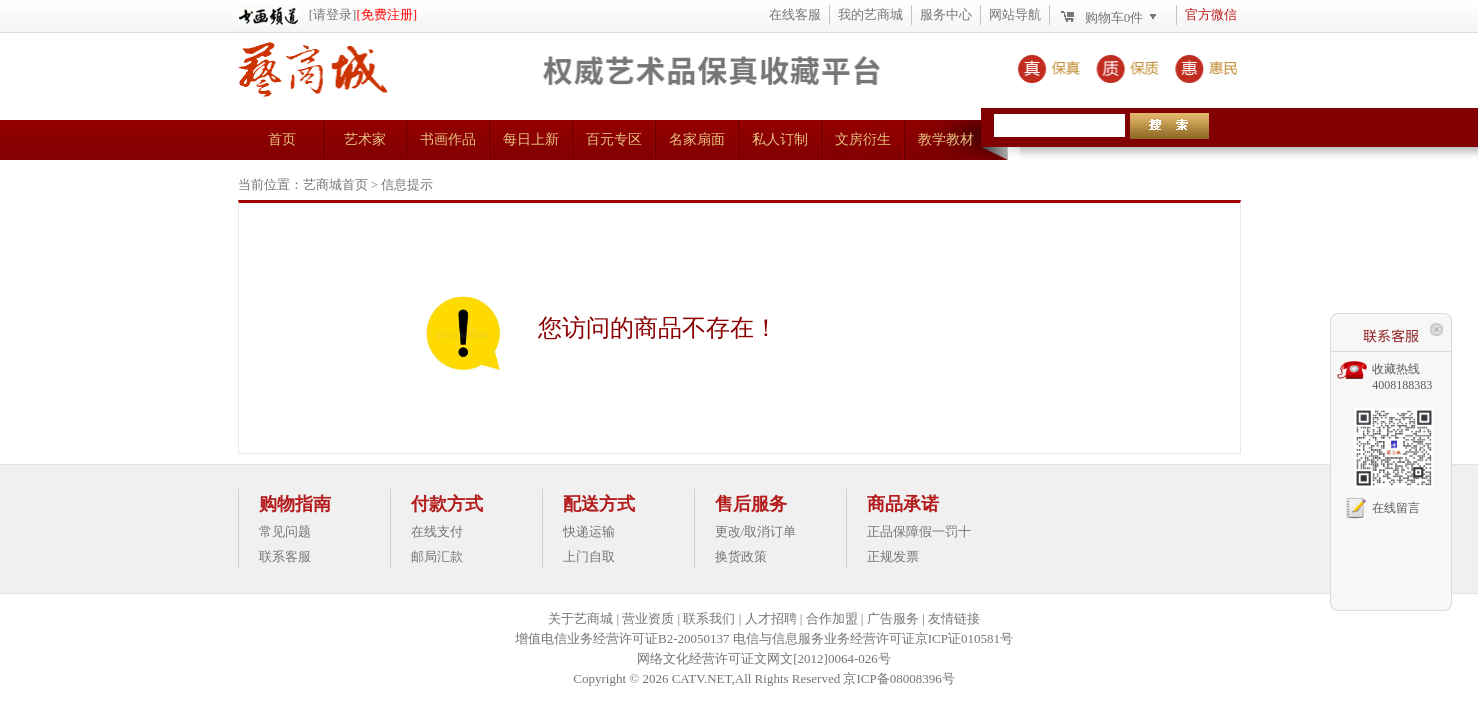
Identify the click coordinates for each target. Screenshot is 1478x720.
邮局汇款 (437, 556)
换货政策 (741, 556)
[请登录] (333, 14)
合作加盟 (832, 618)
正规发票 (893, 556)
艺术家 (365, 139)
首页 (282, 139)
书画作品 (448, 139)
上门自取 (589, 556)
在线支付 (437, 531)
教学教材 (946, 139)
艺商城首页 (335, 184)
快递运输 (589, 531)
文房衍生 (863, 139)
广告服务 (893, 618)
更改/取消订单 (756, 531)
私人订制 (780, 139)
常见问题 (285, 531)
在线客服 (795, 14)
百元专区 (614, 139)
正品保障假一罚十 (919, 531)
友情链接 (954, 618)
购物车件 (1114, 17)
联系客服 (285, 556)
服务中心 (946, 14)
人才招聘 (771, 618)
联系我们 (709, 618)
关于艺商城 (580, 618)
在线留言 (1396, 508)
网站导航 (1015, 14)
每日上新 (531, 139)
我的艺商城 (870, 14)
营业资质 (648, 618)
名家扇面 (697, 139)
